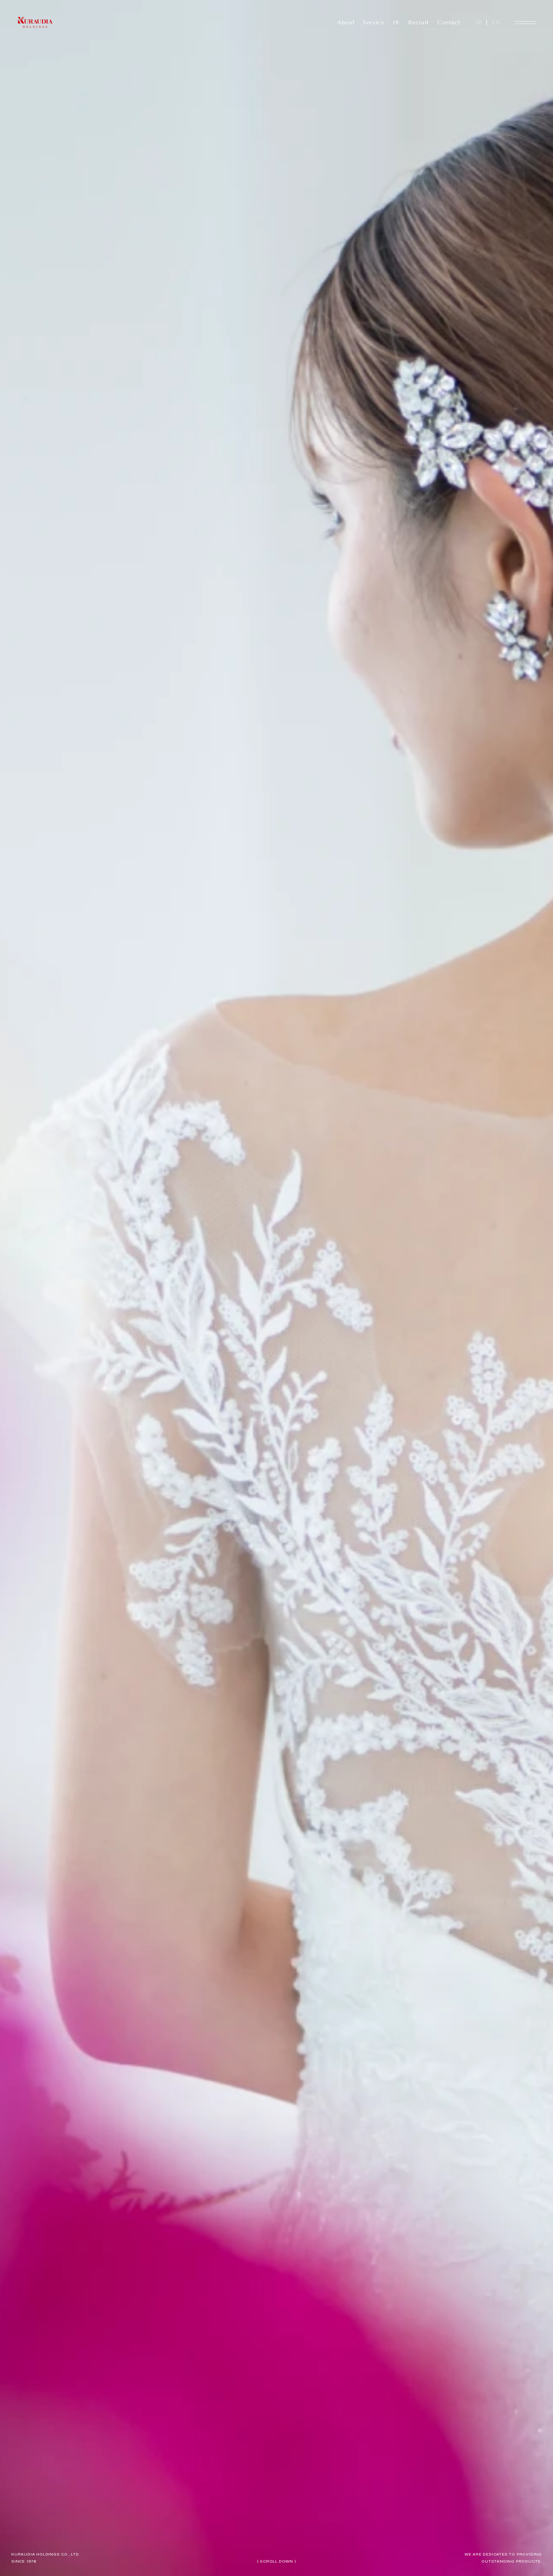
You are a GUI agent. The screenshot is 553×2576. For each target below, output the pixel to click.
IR (396, 22)
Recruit (418, 22)
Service (373, 22)
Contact (448, 22)
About (345, 22)
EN (496, 22)
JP (477, 22)
